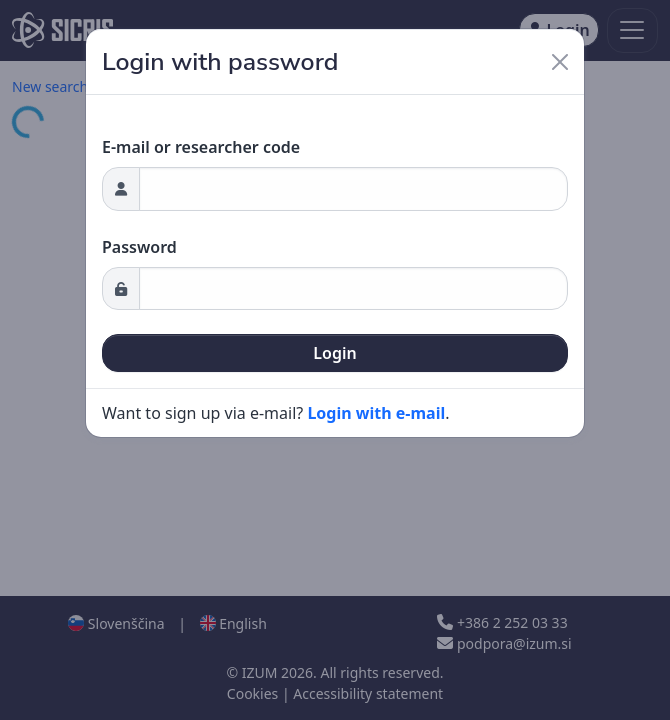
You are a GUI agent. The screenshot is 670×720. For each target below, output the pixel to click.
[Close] (560, 62)
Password (139, 247)
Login (334, 353)
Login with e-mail (376, 413)
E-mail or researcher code (201, 147)
